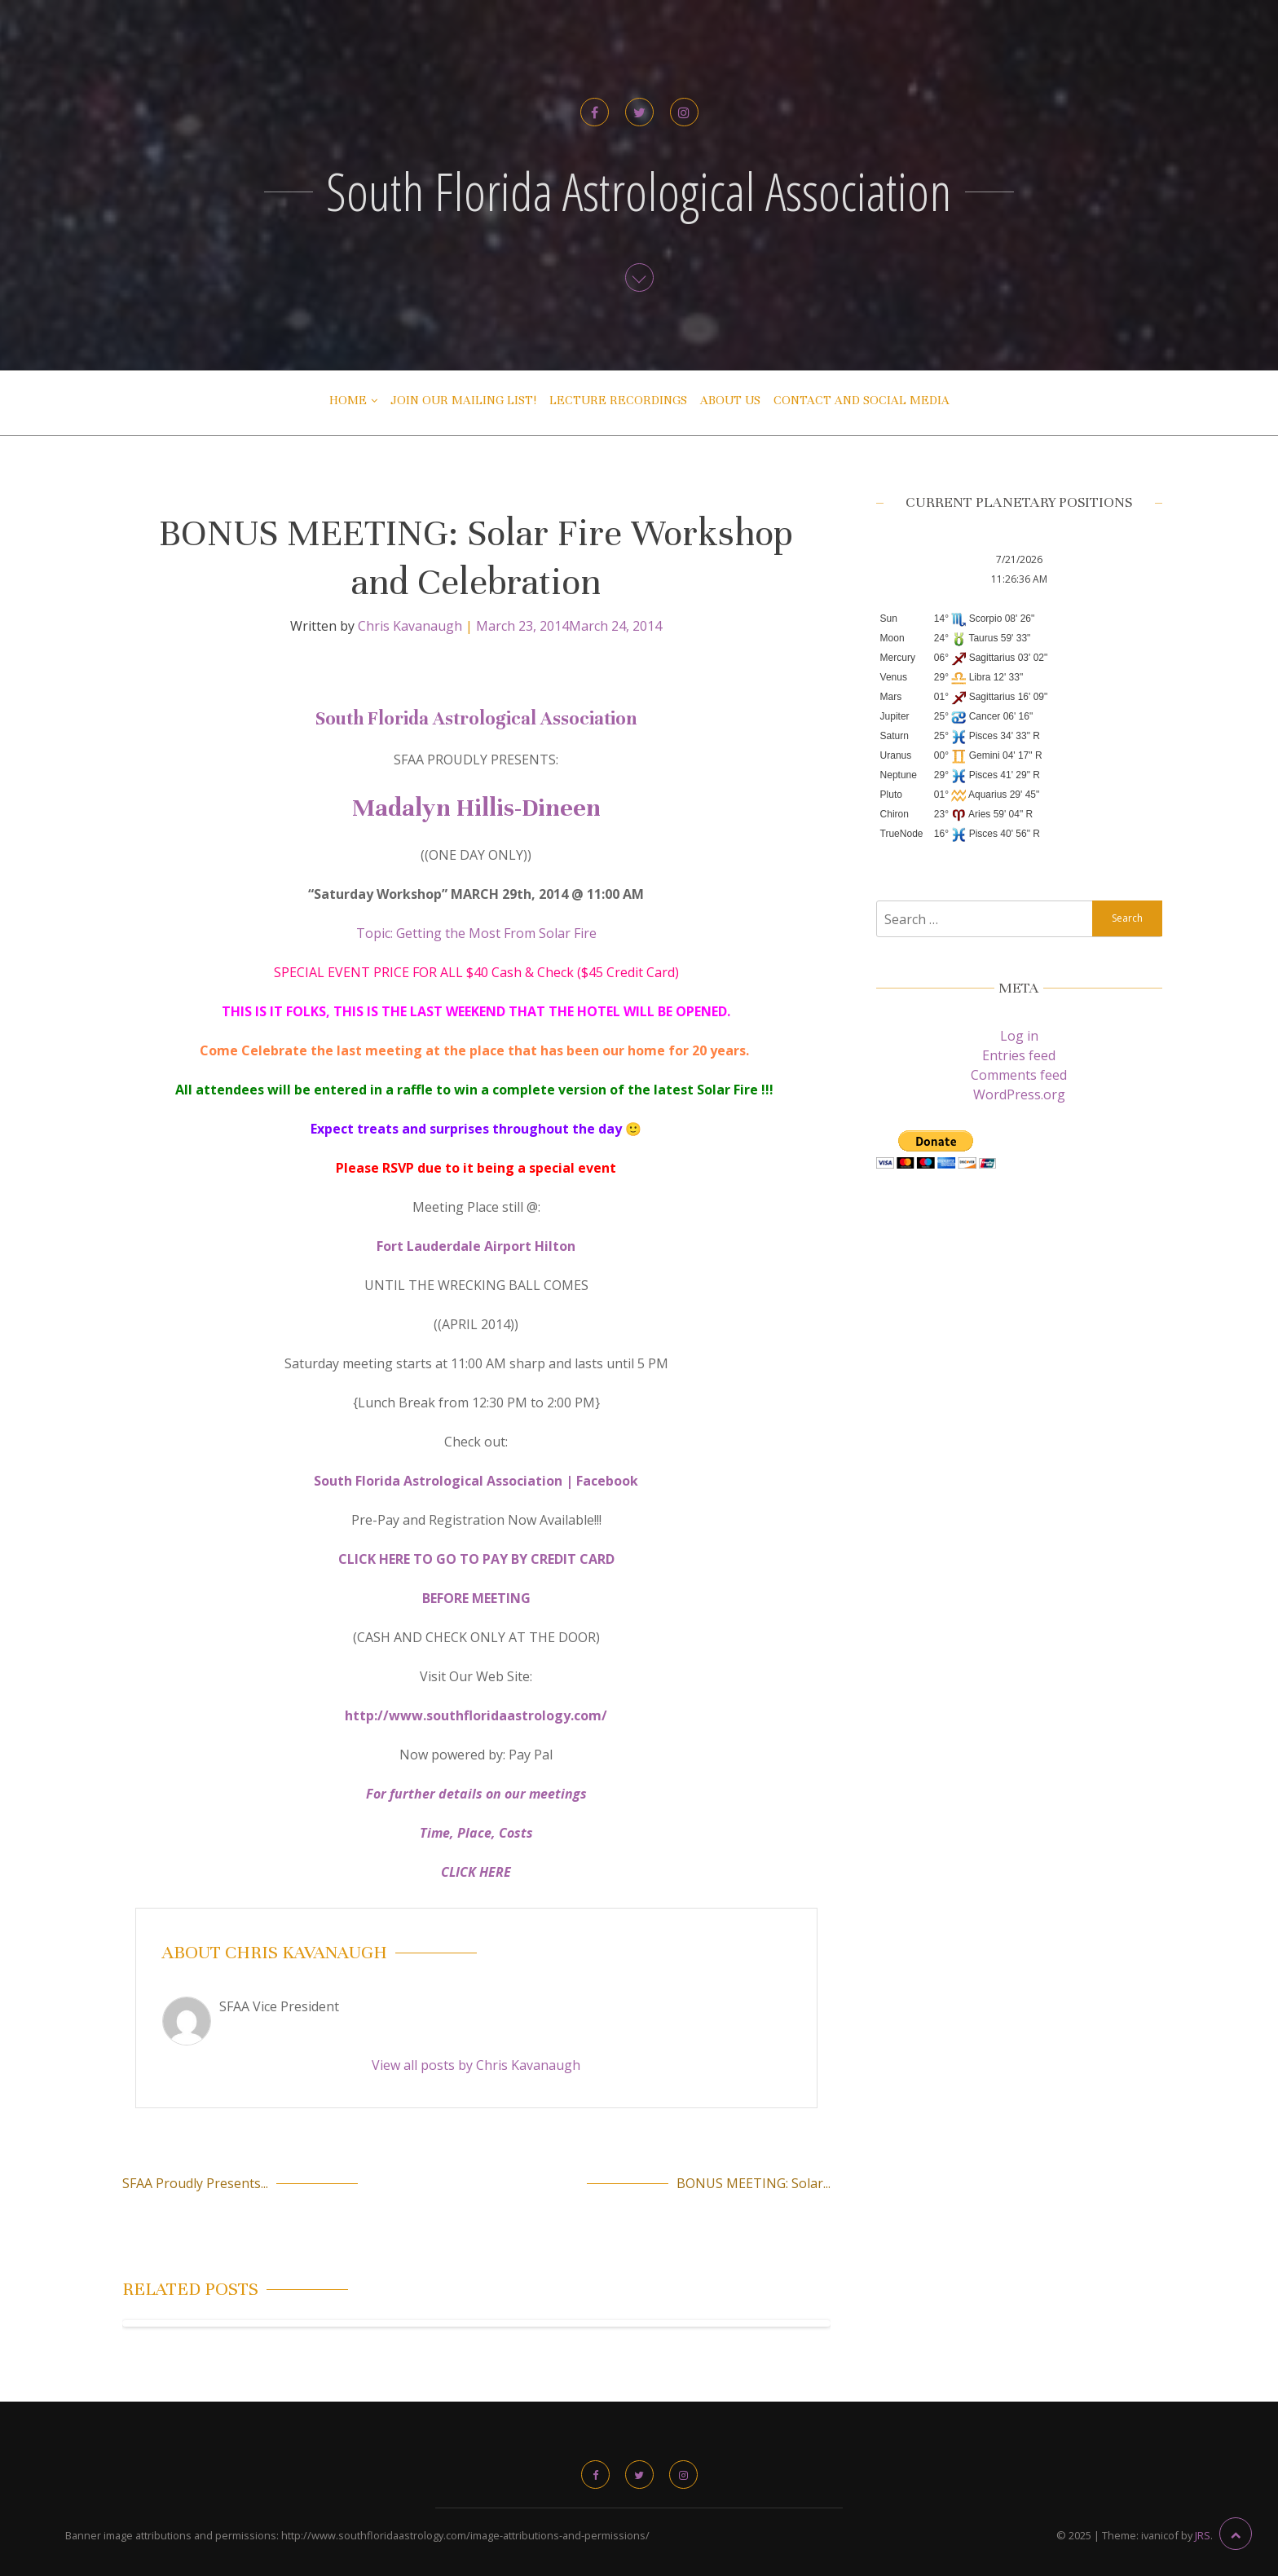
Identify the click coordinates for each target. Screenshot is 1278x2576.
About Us (730, 400)
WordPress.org (1019, 1094)
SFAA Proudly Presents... (195, 2183)
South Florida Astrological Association (639, 191)
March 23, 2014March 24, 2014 (569, 626)
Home (348, 400)
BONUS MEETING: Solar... (753, 2183)
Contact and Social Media (861, 400)
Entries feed (1018, 1055)
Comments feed (1019, 1075)
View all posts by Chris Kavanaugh (476, 2065)
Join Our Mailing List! (463, 400)
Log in (1019, 1036)
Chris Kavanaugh (410, 626)
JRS (1202, 2535)
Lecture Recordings (618, 400)
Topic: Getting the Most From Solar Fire (476, 933)
